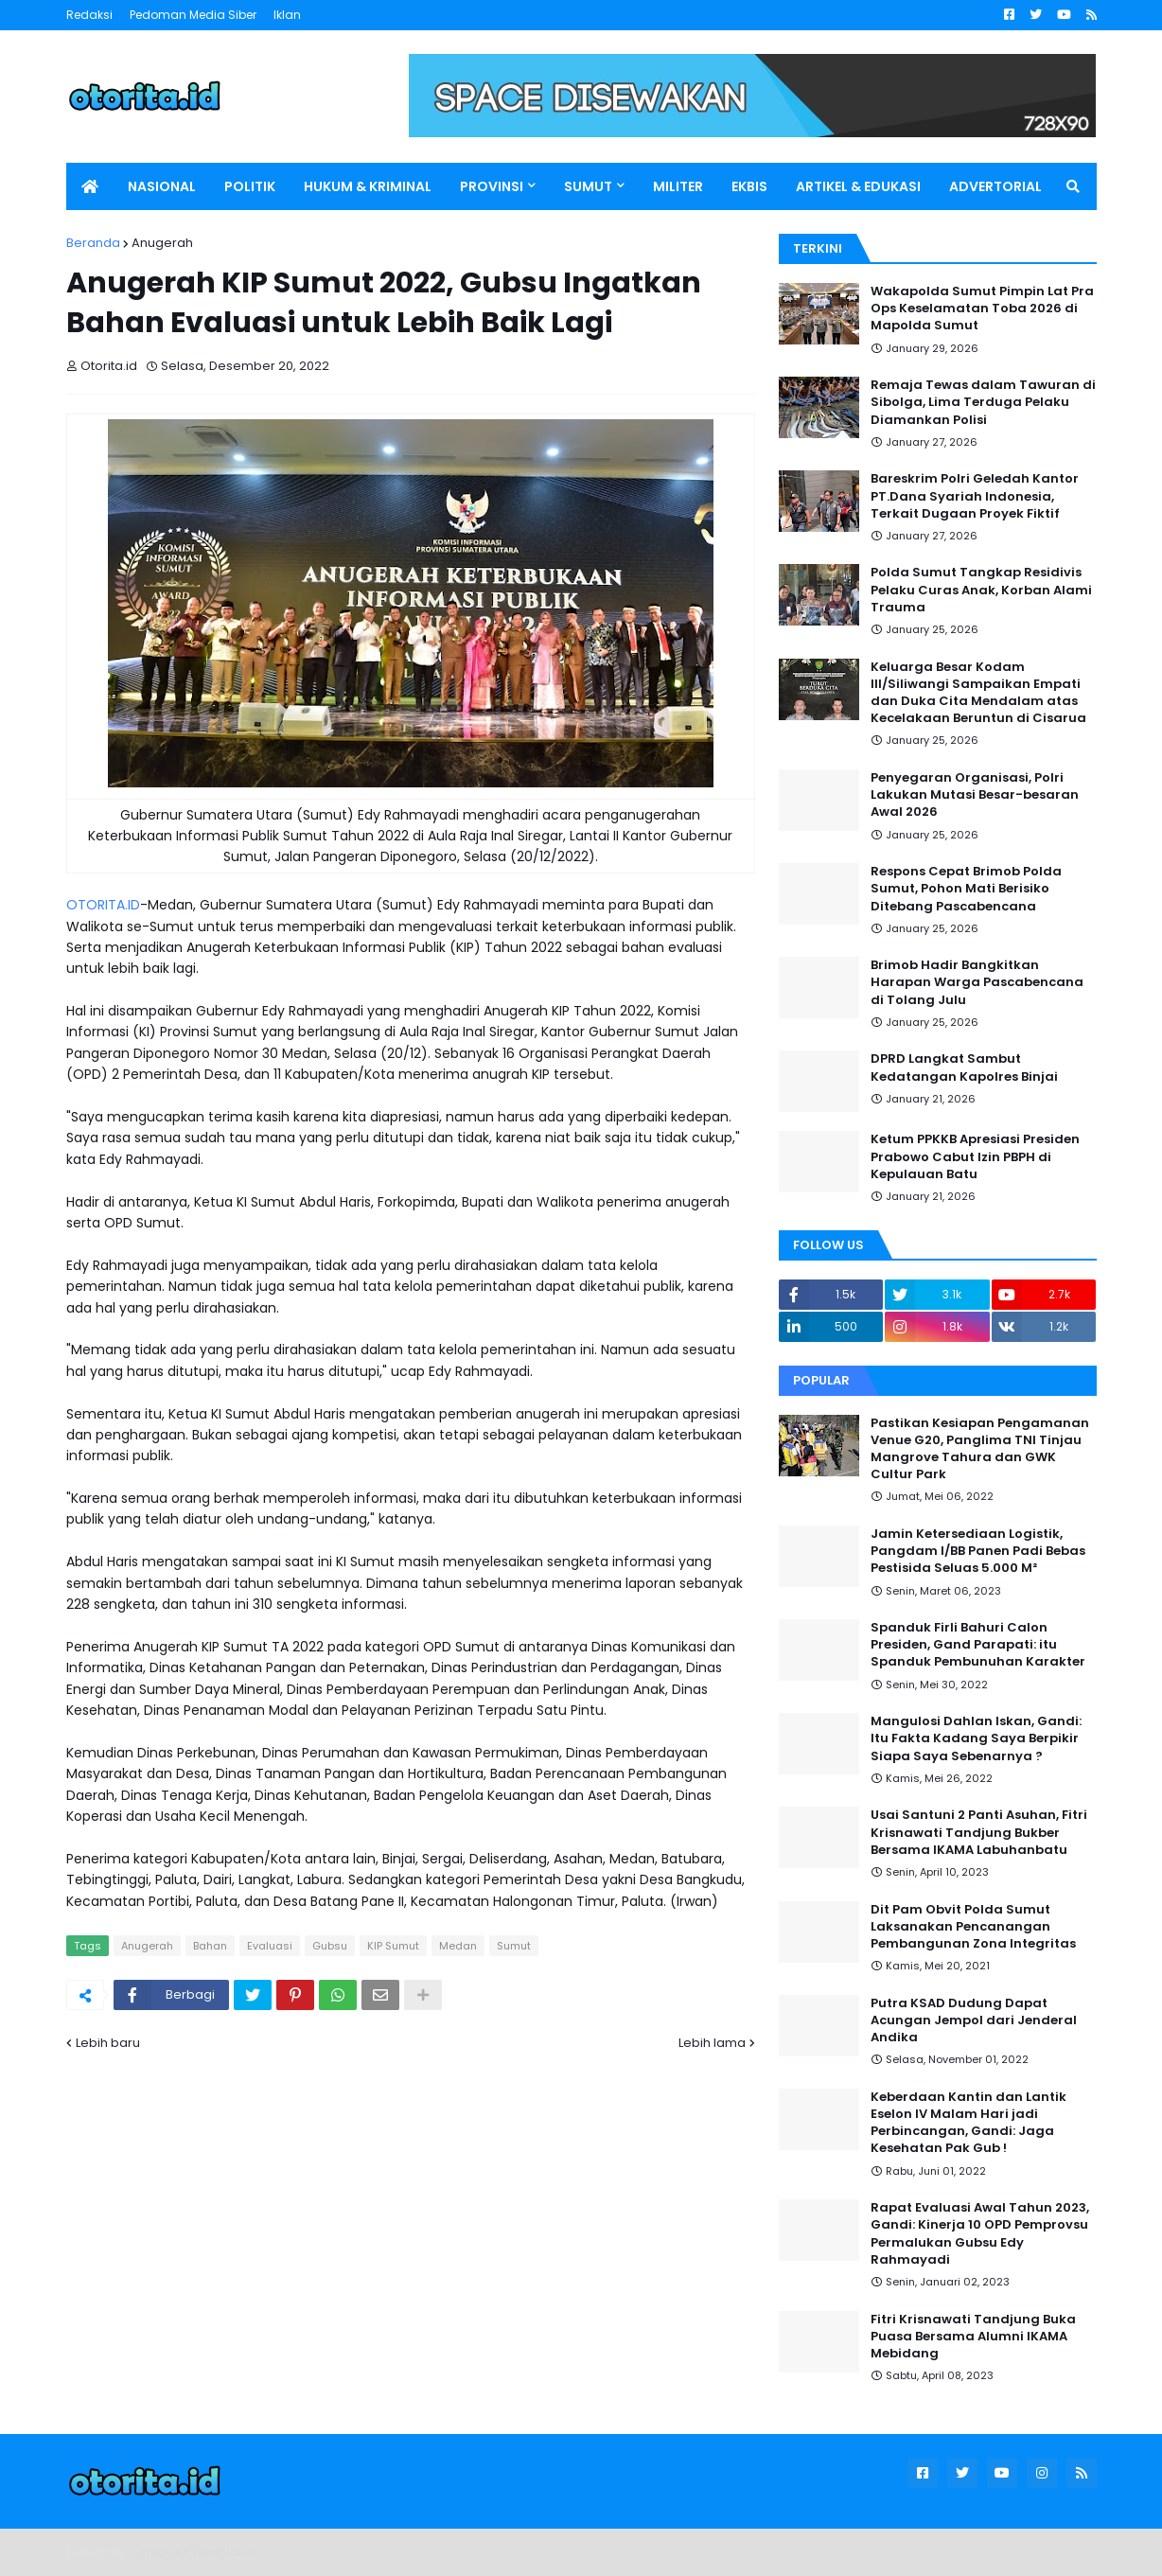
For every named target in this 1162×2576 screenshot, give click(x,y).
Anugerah (162, 243)
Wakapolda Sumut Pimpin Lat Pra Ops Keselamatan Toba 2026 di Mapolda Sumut (982, 308)
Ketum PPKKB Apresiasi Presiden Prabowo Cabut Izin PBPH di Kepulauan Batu (975, 1156)
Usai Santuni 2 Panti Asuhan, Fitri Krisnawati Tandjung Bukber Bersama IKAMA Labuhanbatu (979, 1832)
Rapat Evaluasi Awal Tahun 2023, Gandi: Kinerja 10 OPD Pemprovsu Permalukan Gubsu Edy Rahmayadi (980, 2233)
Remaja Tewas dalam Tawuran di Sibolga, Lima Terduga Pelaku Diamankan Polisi (983, 402)
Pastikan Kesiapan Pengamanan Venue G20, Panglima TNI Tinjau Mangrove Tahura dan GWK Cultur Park (980, 1449)
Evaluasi (269, 1945)
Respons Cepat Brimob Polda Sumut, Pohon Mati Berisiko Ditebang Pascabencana (966, 888)
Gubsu (329, 1945)
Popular (821, 1380)
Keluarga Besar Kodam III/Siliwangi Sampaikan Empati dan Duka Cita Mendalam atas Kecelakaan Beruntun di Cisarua (978, 693)
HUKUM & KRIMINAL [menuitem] (367, 186)
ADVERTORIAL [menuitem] (995, 186)
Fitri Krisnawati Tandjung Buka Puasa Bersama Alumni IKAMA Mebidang (973, 2336)
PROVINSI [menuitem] (491, 186)
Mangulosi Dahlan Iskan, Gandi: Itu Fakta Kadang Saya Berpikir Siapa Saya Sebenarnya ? (976, 1738)
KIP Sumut (393, 1945)
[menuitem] (90, 186)
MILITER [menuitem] (678, 186)
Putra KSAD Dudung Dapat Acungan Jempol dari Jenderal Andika (974, 2020)
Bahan (210, 1945)
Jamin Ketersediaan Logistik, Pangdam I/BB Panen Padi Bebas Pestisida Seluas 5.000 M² (978, 1551)
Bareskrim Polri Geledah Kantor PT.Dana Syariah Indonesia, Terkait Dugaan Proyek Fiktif (975, 495)
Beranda (93, 243)
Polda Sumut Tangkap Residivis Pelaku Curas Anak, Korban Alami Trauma (981, 589)
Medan (458, 1945)
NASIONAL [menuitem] (162, 186)
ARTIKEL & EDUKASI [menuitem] (858, 186)
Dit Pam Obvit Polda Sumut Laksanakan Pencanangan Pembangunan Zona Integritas (973, 1926)
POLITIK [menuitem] (249, 186)
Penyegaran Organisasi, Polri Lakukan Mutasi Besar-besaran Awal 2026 (975, 794)
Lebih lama (712, 2043)
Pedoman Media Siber (193, 15)
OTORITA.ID (103, 904)
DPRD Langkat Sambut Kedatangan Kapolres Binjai (964, 1067)
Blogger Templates (198, 2552)
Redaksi (89, 15)
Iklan (287, 15)
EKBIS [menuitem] (749, 186)
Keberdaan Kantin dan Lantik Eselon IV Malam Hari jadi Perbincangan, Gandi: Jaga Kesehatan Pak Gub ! (968, 2123)
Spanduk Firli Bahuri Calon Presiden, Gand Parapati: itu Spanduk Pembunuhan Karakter (978, 1644)
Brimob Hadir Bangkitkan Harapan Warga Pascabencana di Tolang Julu (977, 982)
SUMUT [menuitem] (588, 186)
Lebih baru (108, 2043)
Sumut (514, 1945)
